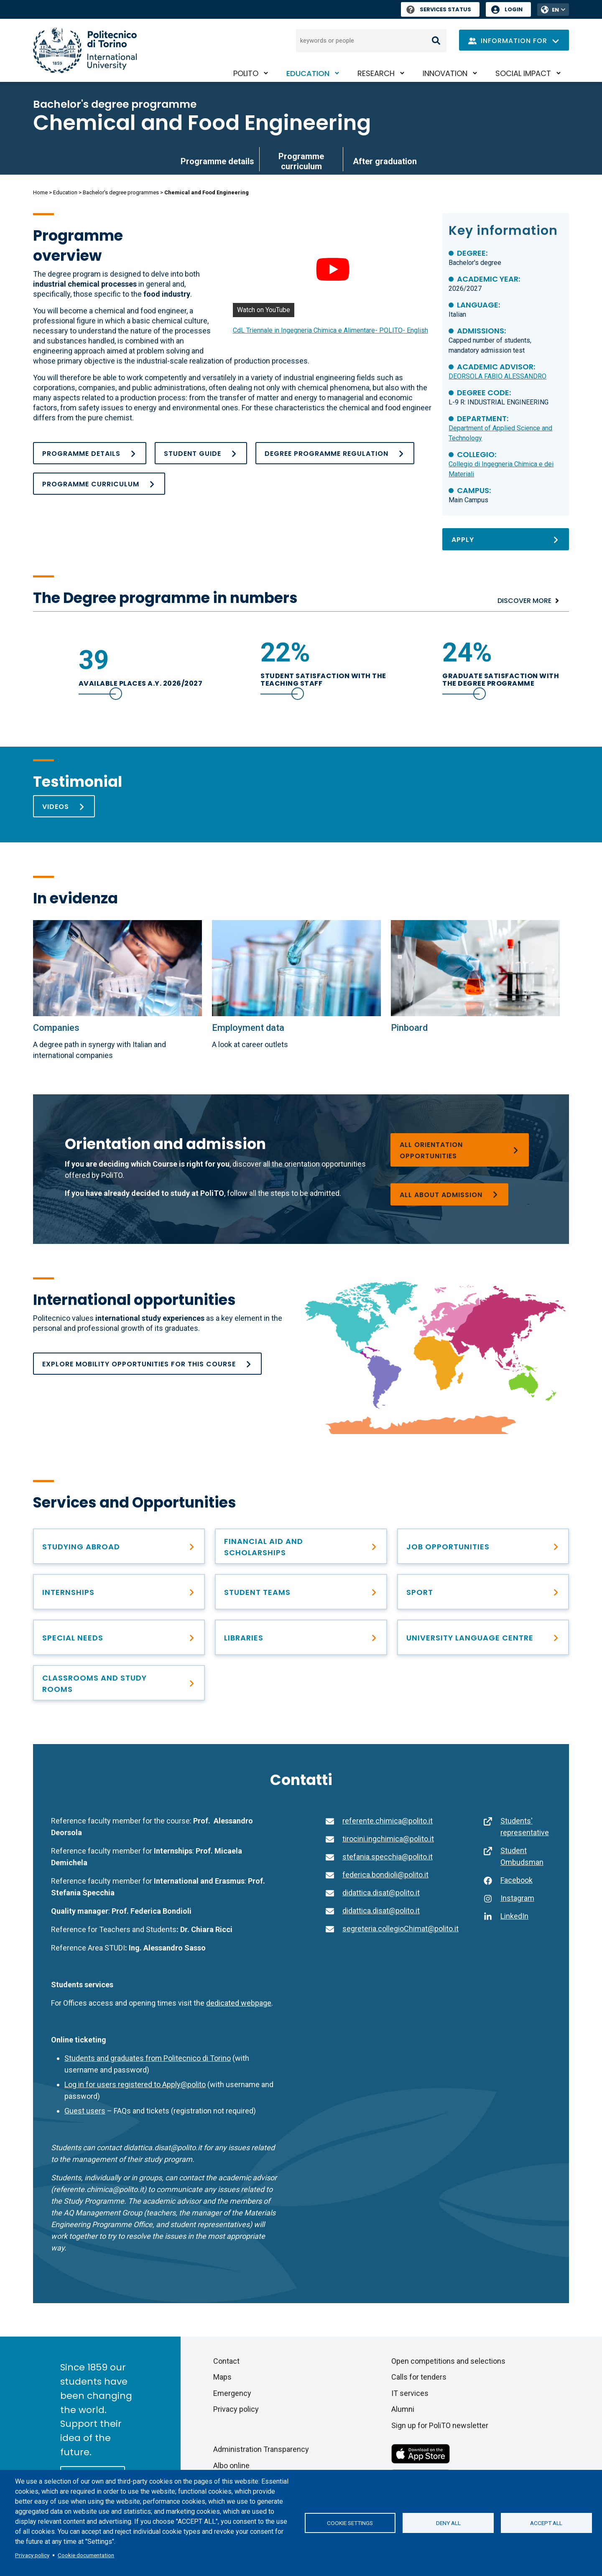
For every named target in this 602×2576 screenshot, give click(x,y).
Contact (226, 2361)
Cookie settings (350, 2523)
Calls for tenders (418, 2377)
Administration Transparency (261, 2449)
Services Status (438, 9)
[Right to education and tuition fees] (301, 1546)
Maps (222, 2377)
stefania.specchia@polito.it (387, 1856)
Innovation (445, 73)
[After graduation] (483, 1546)
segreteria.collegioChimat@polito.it (400, 1928)
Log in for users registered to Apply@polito (135, 2084)
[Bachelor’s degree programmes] (449, 1194)
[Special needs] (119, 1637)
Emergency (232, 2393)
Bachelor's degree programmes (121, 192)
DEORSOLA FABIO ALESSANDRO (497, 376)
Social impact (523, 73)
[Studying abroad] (119, 1546)
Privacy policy (32, 2555)
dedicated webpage (238, 2003)
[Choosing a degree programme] (459, 1150)
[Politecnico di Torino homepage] (85, 50)
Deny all (448, 2523)
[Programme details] (89, 453)
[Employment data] (296, 968)
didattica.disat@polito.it (381, 1892)
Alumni (402, 2409)
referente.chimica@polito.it (387, 1820)
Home (40, 192)
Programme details (217, 161)
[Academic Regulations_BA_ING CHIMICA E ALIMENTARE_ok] (334, 453)
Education (307, 73)
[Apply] (505, 539)
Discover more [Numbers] (524, 600)
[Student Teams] (301, 1592)
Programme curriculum (301, 161)
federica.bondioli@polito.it (385, 1874)
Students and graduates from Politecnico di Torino (147, 2058)
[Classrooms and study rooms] (119, 1683)
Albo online (231, 2465)
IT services (410, 2393)
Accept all (546, 2523)
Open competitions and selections (448, 2361)
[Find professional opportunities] (119, 1592)
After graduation (385, 161)
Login (514, 9)
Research (376, 73)
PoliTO (245, 73)
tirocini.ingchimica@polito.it (388, 1838)
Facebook (516, 1880)
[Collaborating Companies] (117, 968)
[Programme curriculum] (99, 484)
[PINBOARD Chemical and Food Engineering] (475, 968)
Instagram (517, 1898)
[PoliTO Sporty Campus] (483, 1592)
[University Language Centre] (483, 1637)
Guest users (84, 2110)
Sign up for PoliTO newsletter (439, 2425)
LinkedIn (514, 1916)
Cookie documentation (86, 2555)
